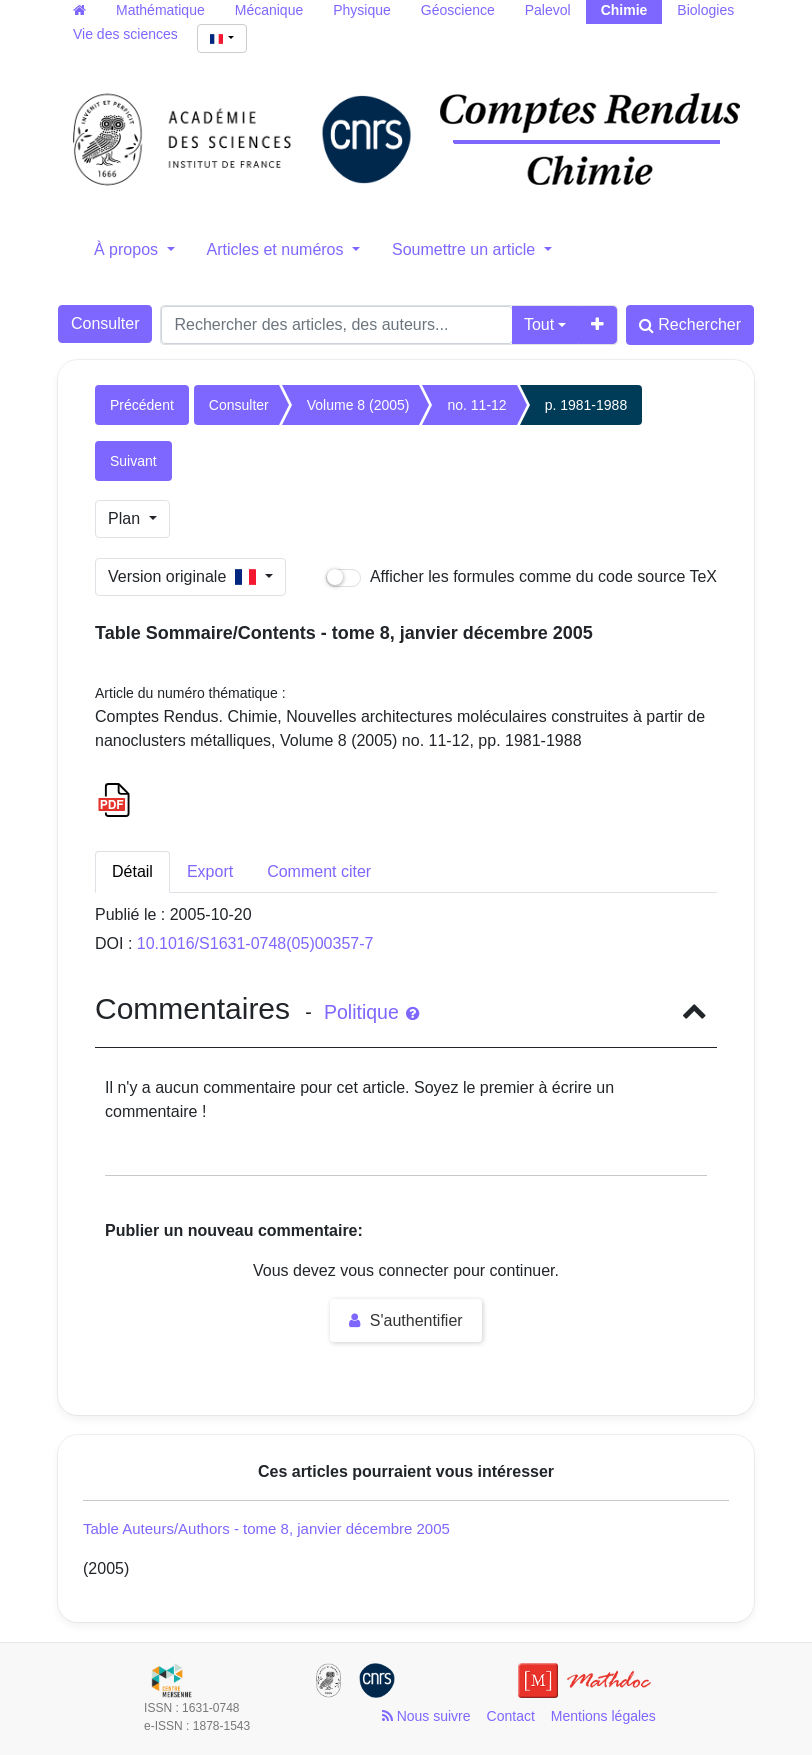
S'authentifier (405, 1320)
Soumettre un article (466, 249)
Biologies (705, 10)
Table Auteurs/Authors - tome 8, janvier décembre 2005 (266, 1528)
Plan (126, 518)
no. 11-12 (476, 405)
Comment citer (319, 871)
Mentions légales (603, 1716)
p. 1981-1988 (586, 405)
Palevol (548, 10)
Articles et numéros (277, 249)
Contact (511, 1716)
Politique (371, 1012)
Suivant (133, 461)
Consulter (105, 323)
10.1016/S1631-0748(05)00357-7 (255, 943)
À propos (128, 249)
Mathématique (160, 10)
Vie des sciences (125, 34)
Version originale (184, 576)
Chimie (624, 10)
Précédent (142, 405)
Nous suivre (426, 1716)
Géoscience (458, 10)
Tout (539, 324)
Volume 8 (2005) (358, 405)
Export (210, 871)
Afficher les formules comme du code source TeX (521, 577)
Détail (132, 871)
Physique (362, 10)
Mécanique (269, 10)
